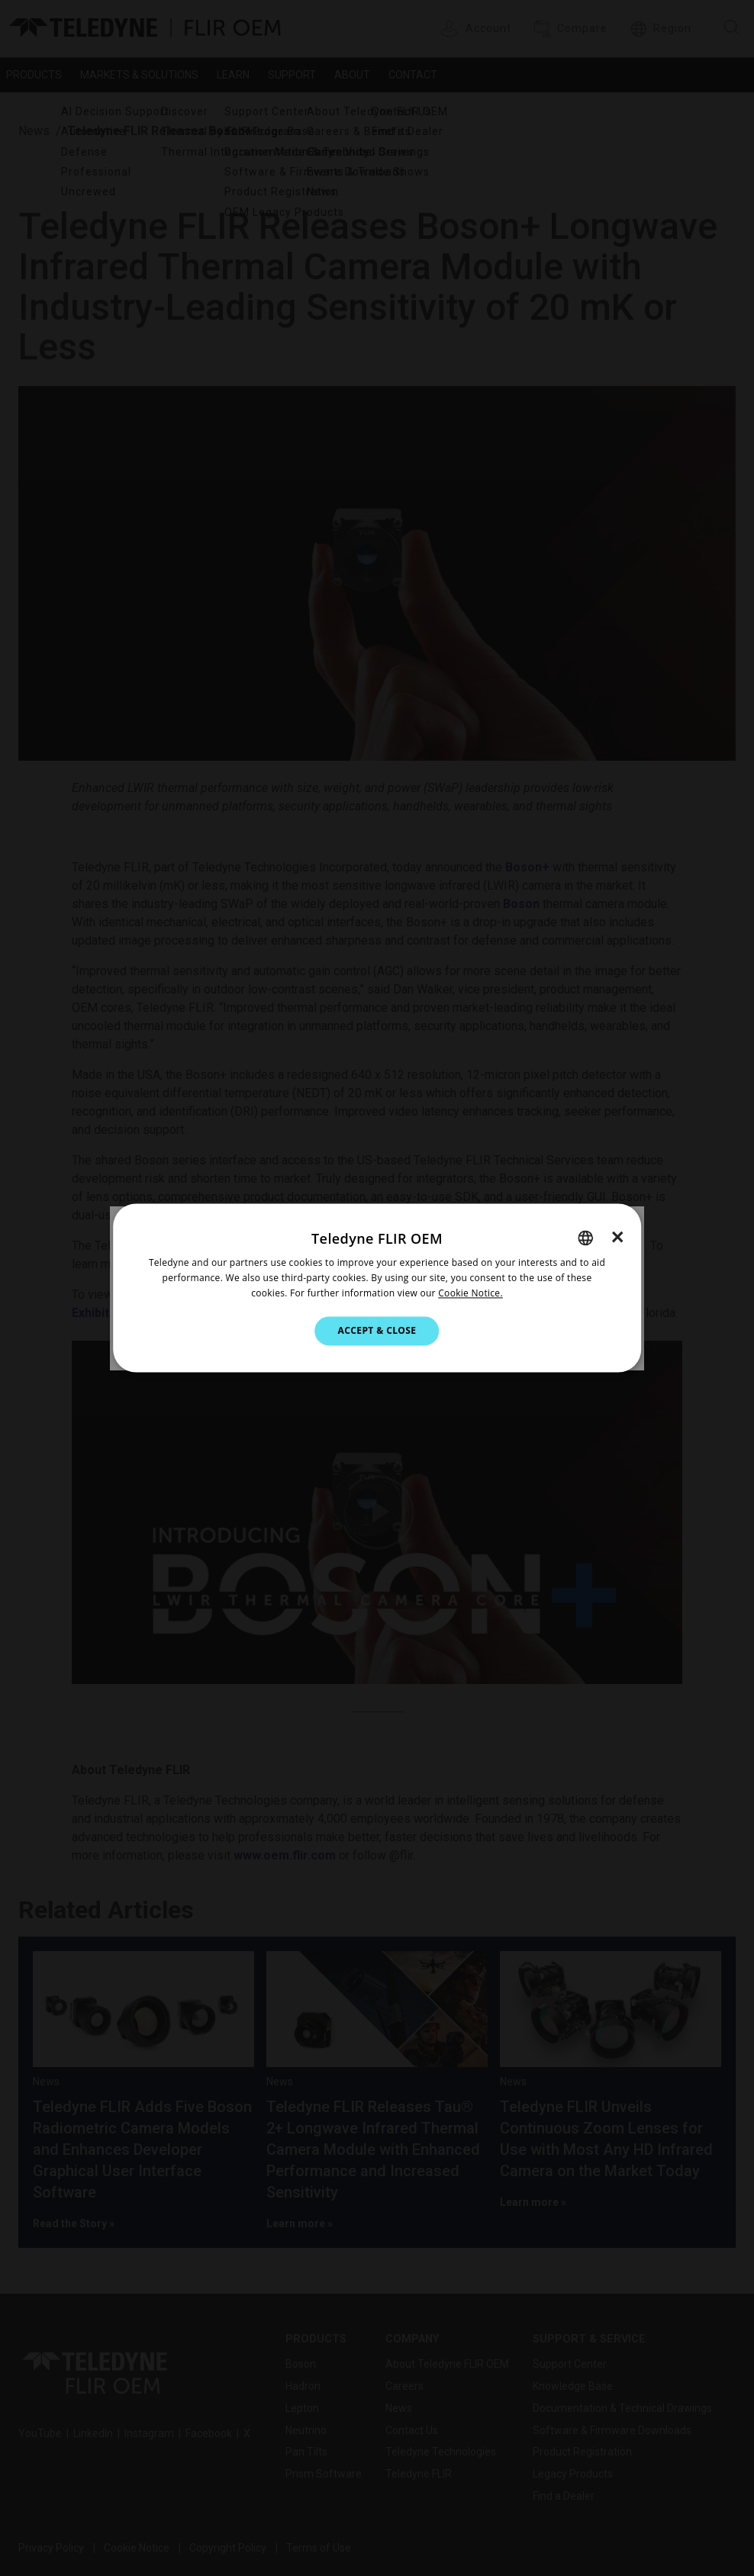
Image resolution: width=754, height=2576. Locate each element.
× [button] (617, 1237)
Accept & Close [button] (377, 1330)
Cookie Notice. (470, 1292)
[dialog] (377, 1287)
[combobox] (585, 1237)
